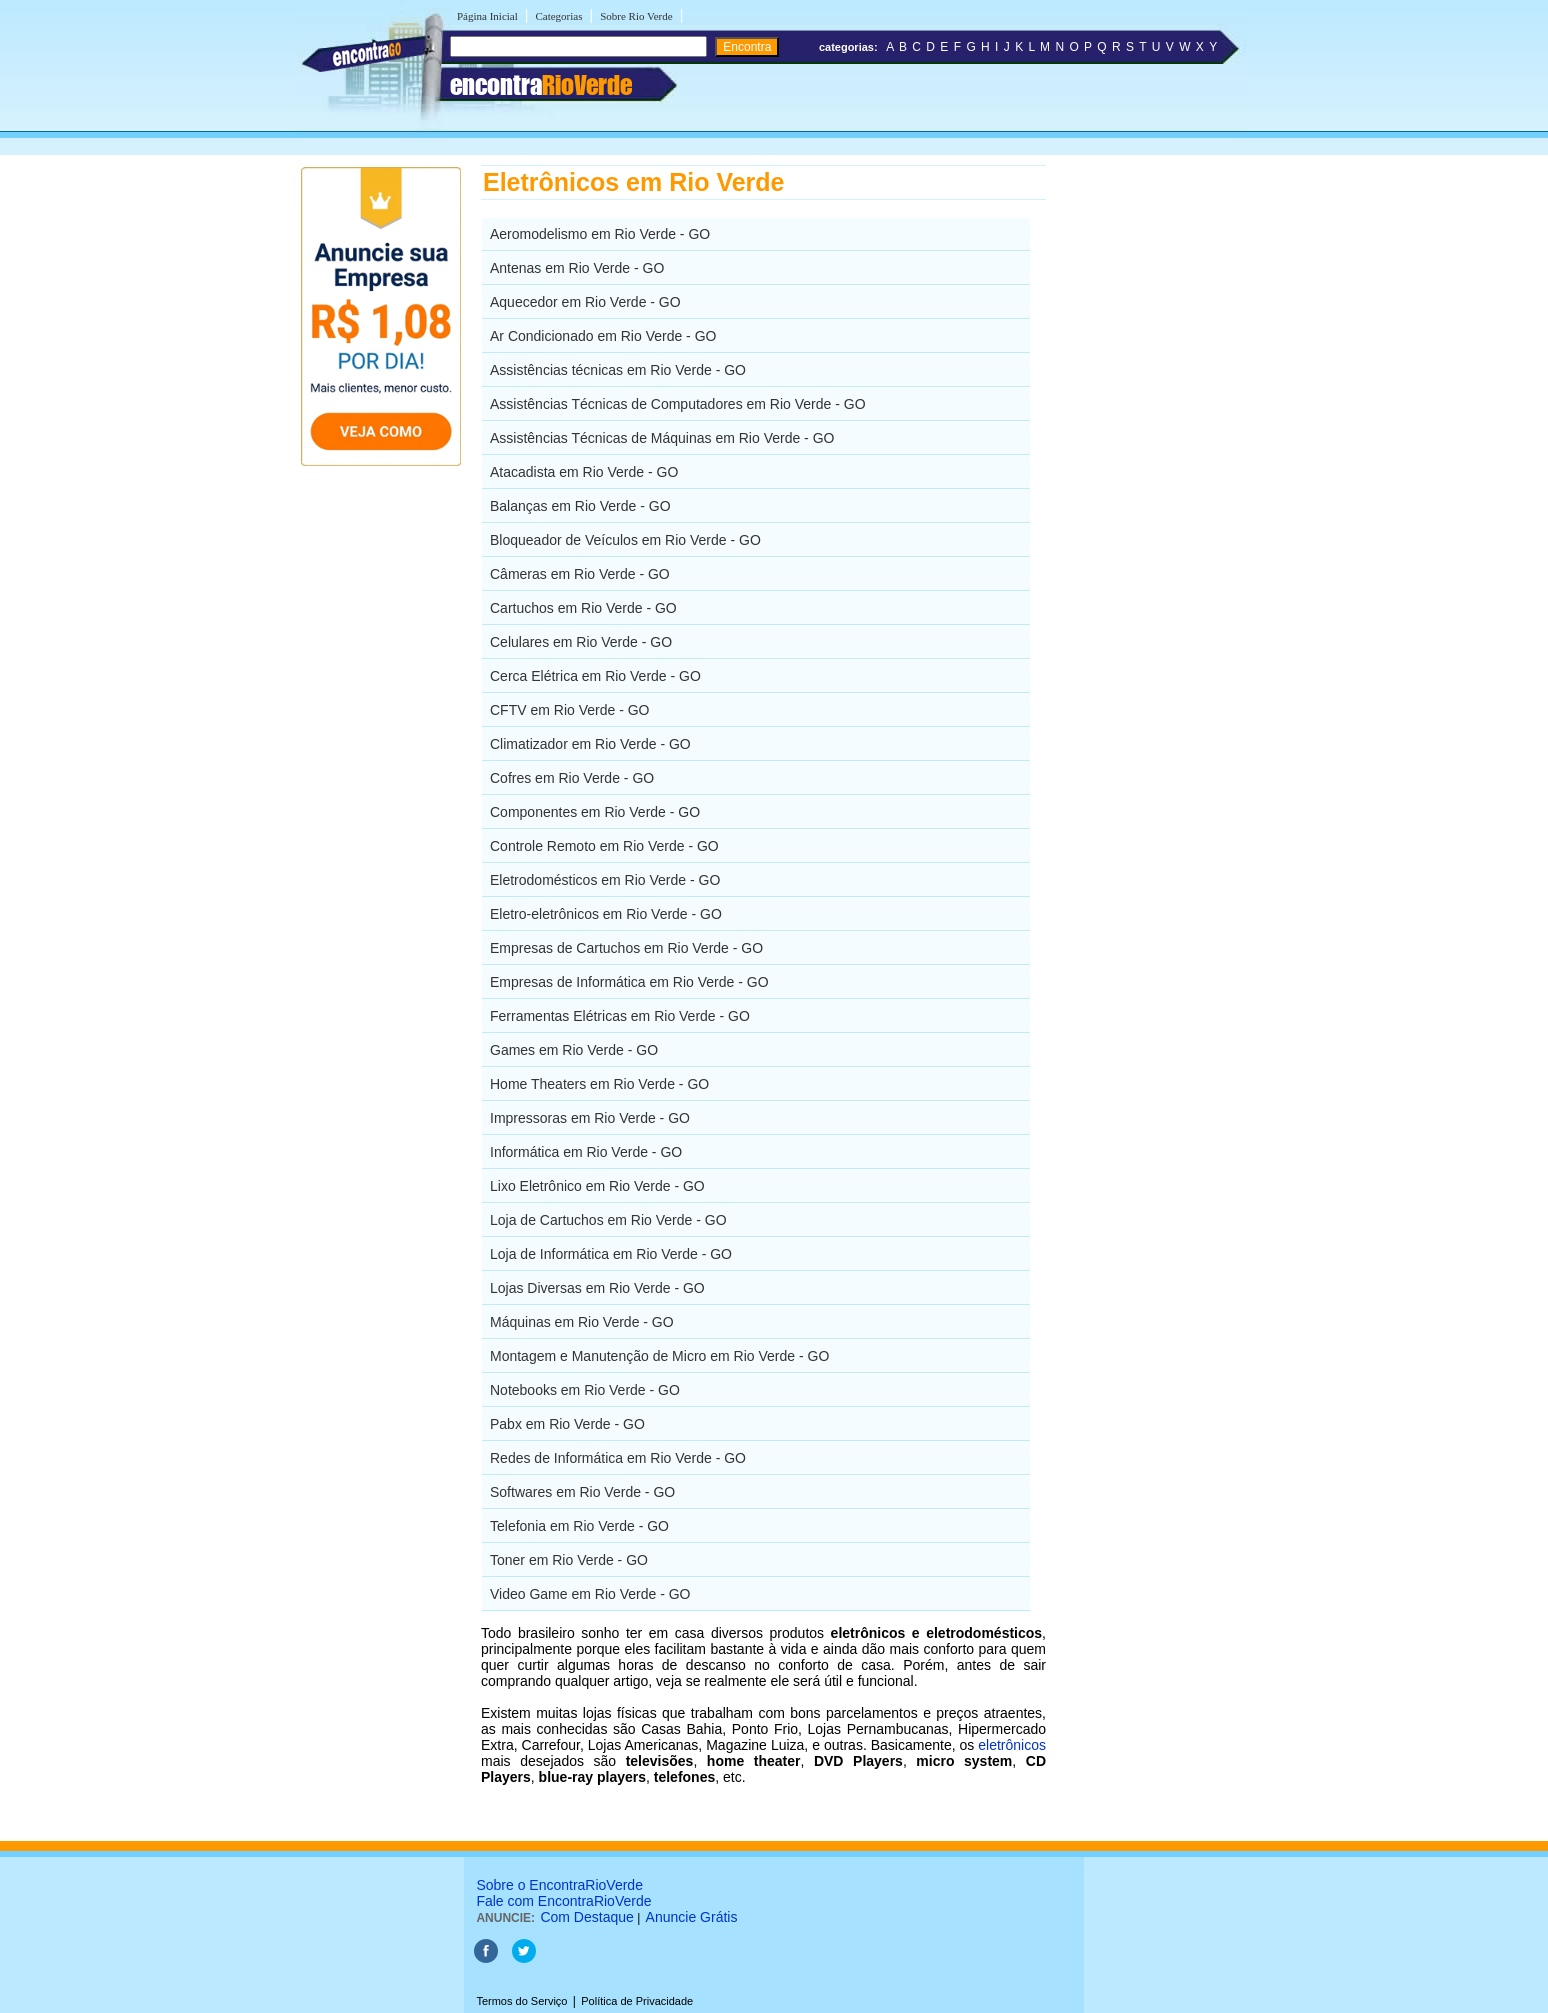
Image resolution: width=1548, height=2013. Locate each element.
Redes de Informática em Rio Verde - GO (618, 1458)
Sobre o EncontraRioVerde (559, 1885)
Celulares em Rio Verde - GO (581, 642)
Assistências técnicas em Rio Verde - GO (618, 370)
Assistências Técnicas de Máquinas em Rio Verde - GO (662, 438)
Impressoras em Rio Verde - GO (590, 1118)
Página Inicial (487, 16)
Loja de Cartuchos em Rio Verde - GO (608, 1220)
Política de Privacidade (637, 2001)
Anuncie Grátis (692, 1917)
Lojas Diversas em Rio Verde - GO (597, 1288)
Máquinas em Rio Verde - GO (582, 1322)
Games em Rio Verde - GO (574, 1050)
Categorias (558, 16)
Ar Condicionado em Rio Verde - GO (603, 336)
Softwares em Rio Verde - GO (582, 1492)
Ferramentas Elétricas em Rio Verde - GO (620, 1016)
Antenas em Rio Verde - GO (577, 268)
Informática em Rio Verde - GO (586, 1152)
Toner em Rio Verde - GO (569, 1560)
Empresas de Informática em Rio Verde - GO (629, 982)
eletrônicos (1012, 1745)
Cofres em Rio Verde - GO (572, 778)
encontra (541, 85)
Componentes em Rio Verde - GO (595, 812)
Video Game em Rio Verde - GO (590, 1594)
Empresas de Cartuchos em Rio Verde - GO (626, 948)
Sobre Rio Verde (636, 16)
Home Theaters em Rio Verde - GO (599, 1084)
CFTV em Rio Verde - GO (569, 710)
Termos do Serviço (521, 2001)
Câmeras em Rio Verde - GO (580, 574)
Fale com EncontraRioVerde (563, 1901)
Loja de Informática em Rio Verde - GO (611, 1254)
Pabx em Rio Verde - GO (567, 1424)
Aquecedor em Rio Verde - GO (585, 302)
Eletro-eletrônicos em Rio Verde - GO (606, 914)
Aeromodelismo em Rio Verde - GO (600, 234)
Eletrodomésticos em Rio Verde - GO (605, 880)
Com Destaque (586, 1917)
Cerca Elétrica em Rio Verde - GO (595, 676)
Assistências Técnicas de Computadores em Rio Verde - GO (678, 404)
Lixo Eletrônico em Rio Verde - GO (597, 1186)
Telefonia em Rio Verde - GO (579, 1526)
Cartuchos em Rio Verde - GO (583, 608)
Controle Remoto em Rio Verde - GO (604, 846)
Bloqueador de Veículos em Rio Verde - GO (625, 540)
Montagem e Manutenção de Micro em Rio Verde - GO (659, 1356)
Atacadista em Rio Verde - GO (584, 472)
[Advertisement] (1149, 465)
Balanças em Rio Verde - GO (580, 506)
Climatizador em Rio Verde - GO (590, 744)
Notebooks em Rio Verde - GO (585, 1390)
